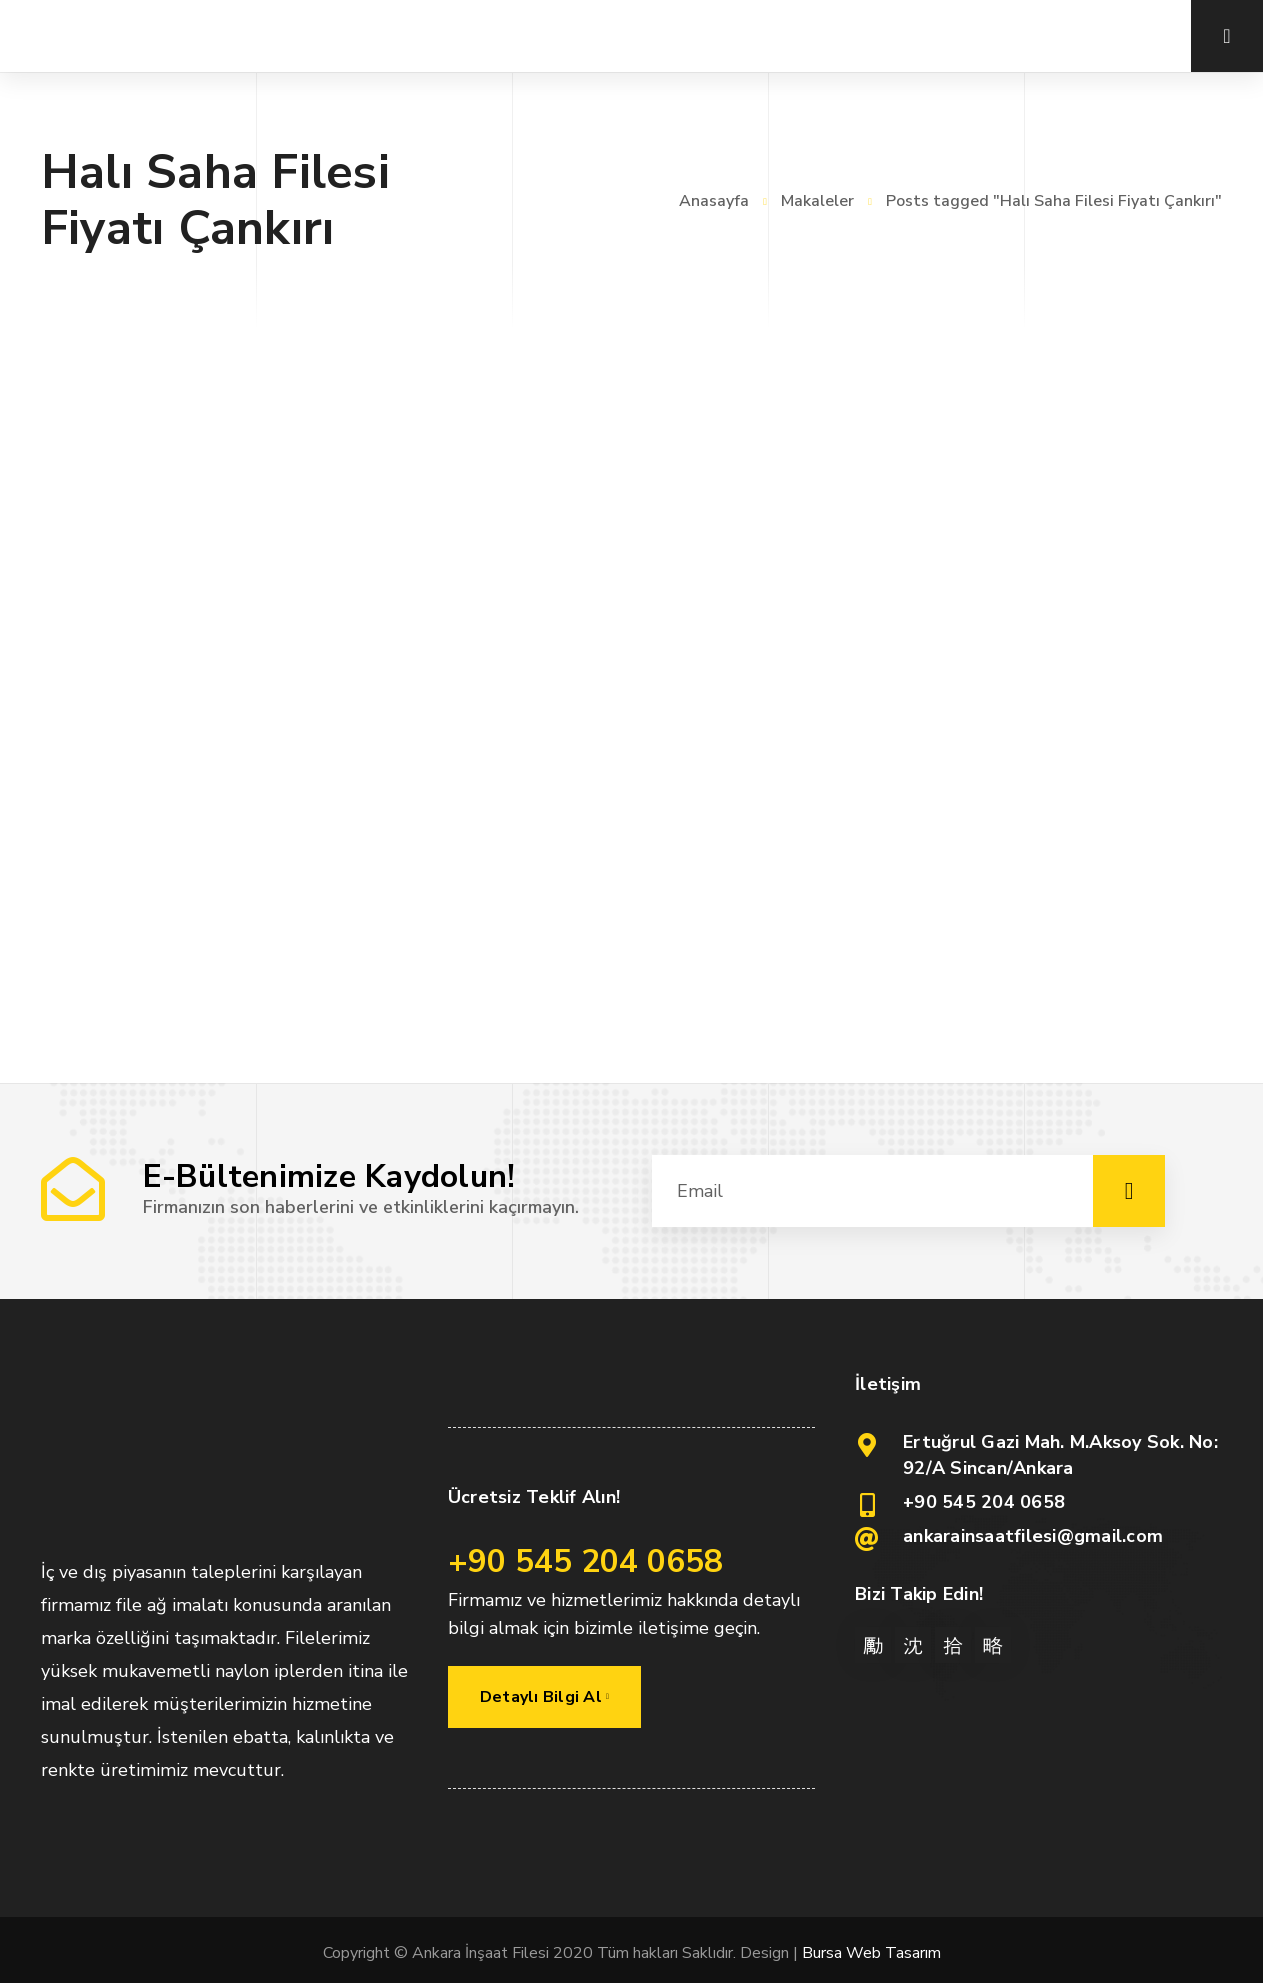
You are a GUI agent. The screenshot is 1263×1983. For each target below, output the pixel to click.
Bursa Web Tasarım (871, 1953)
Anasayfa (714, 201)
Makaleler (817, 201)
